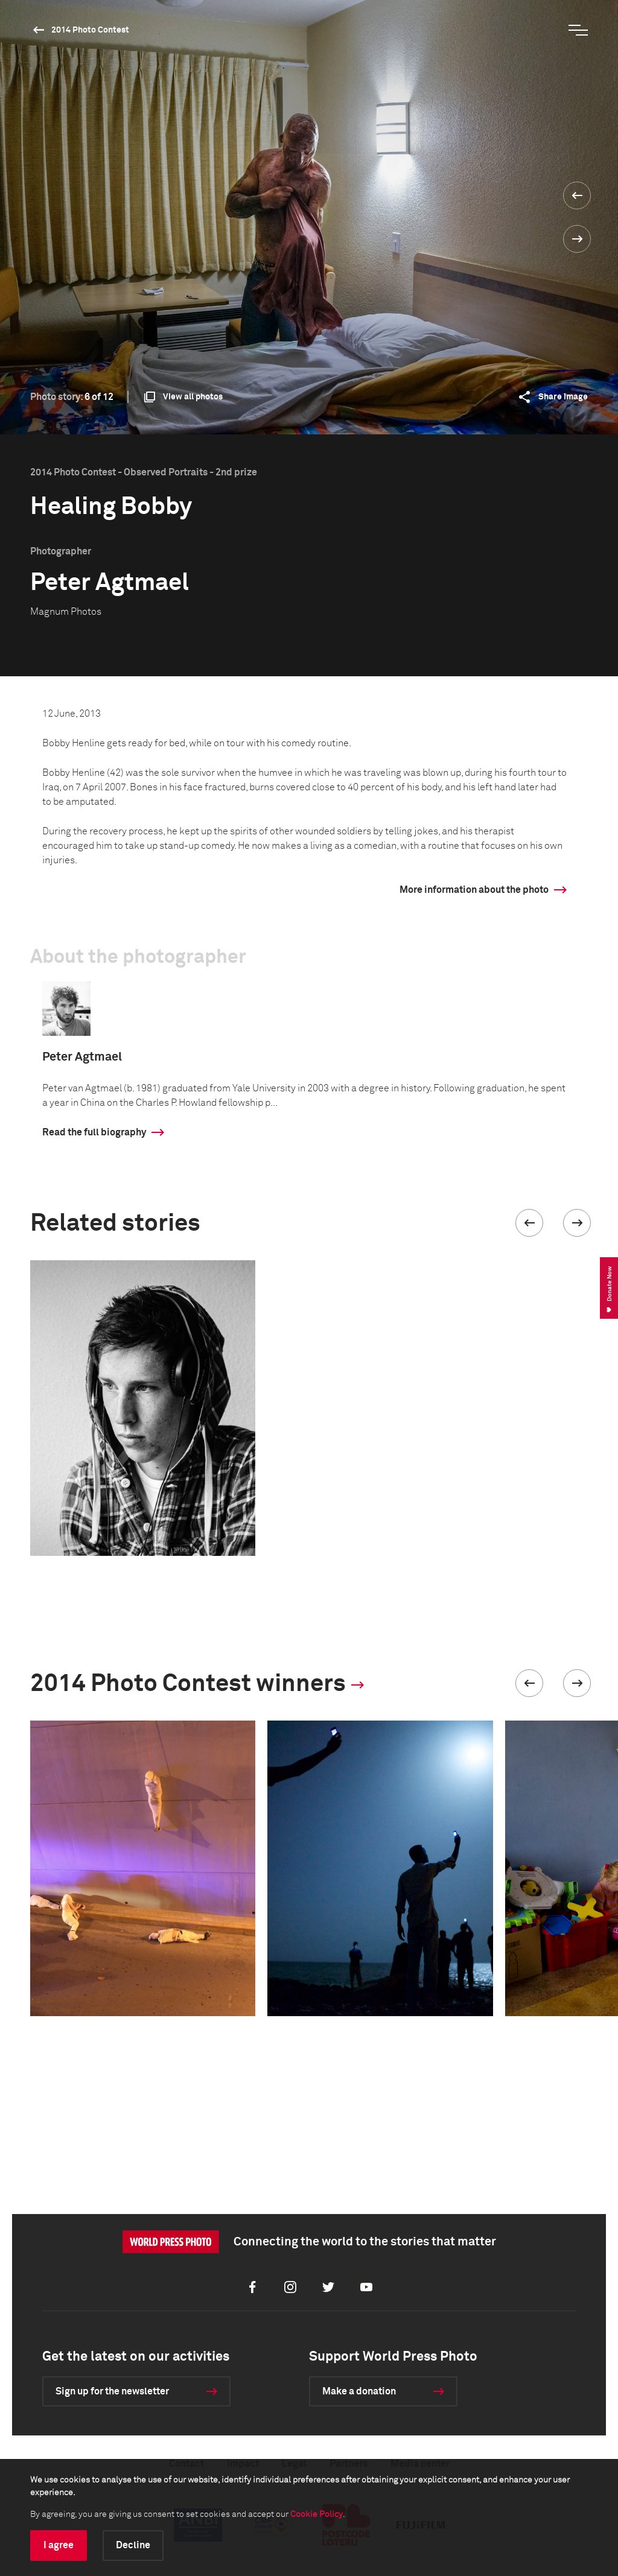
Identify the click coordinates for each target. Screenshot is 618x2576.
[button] (529, 1223)
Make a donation (359, 2391)
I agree (58, 2545)
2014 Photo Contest (90, 30)
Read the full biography (94, 1132)
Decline (133, 2545)
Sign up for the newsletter (112, 2391)
